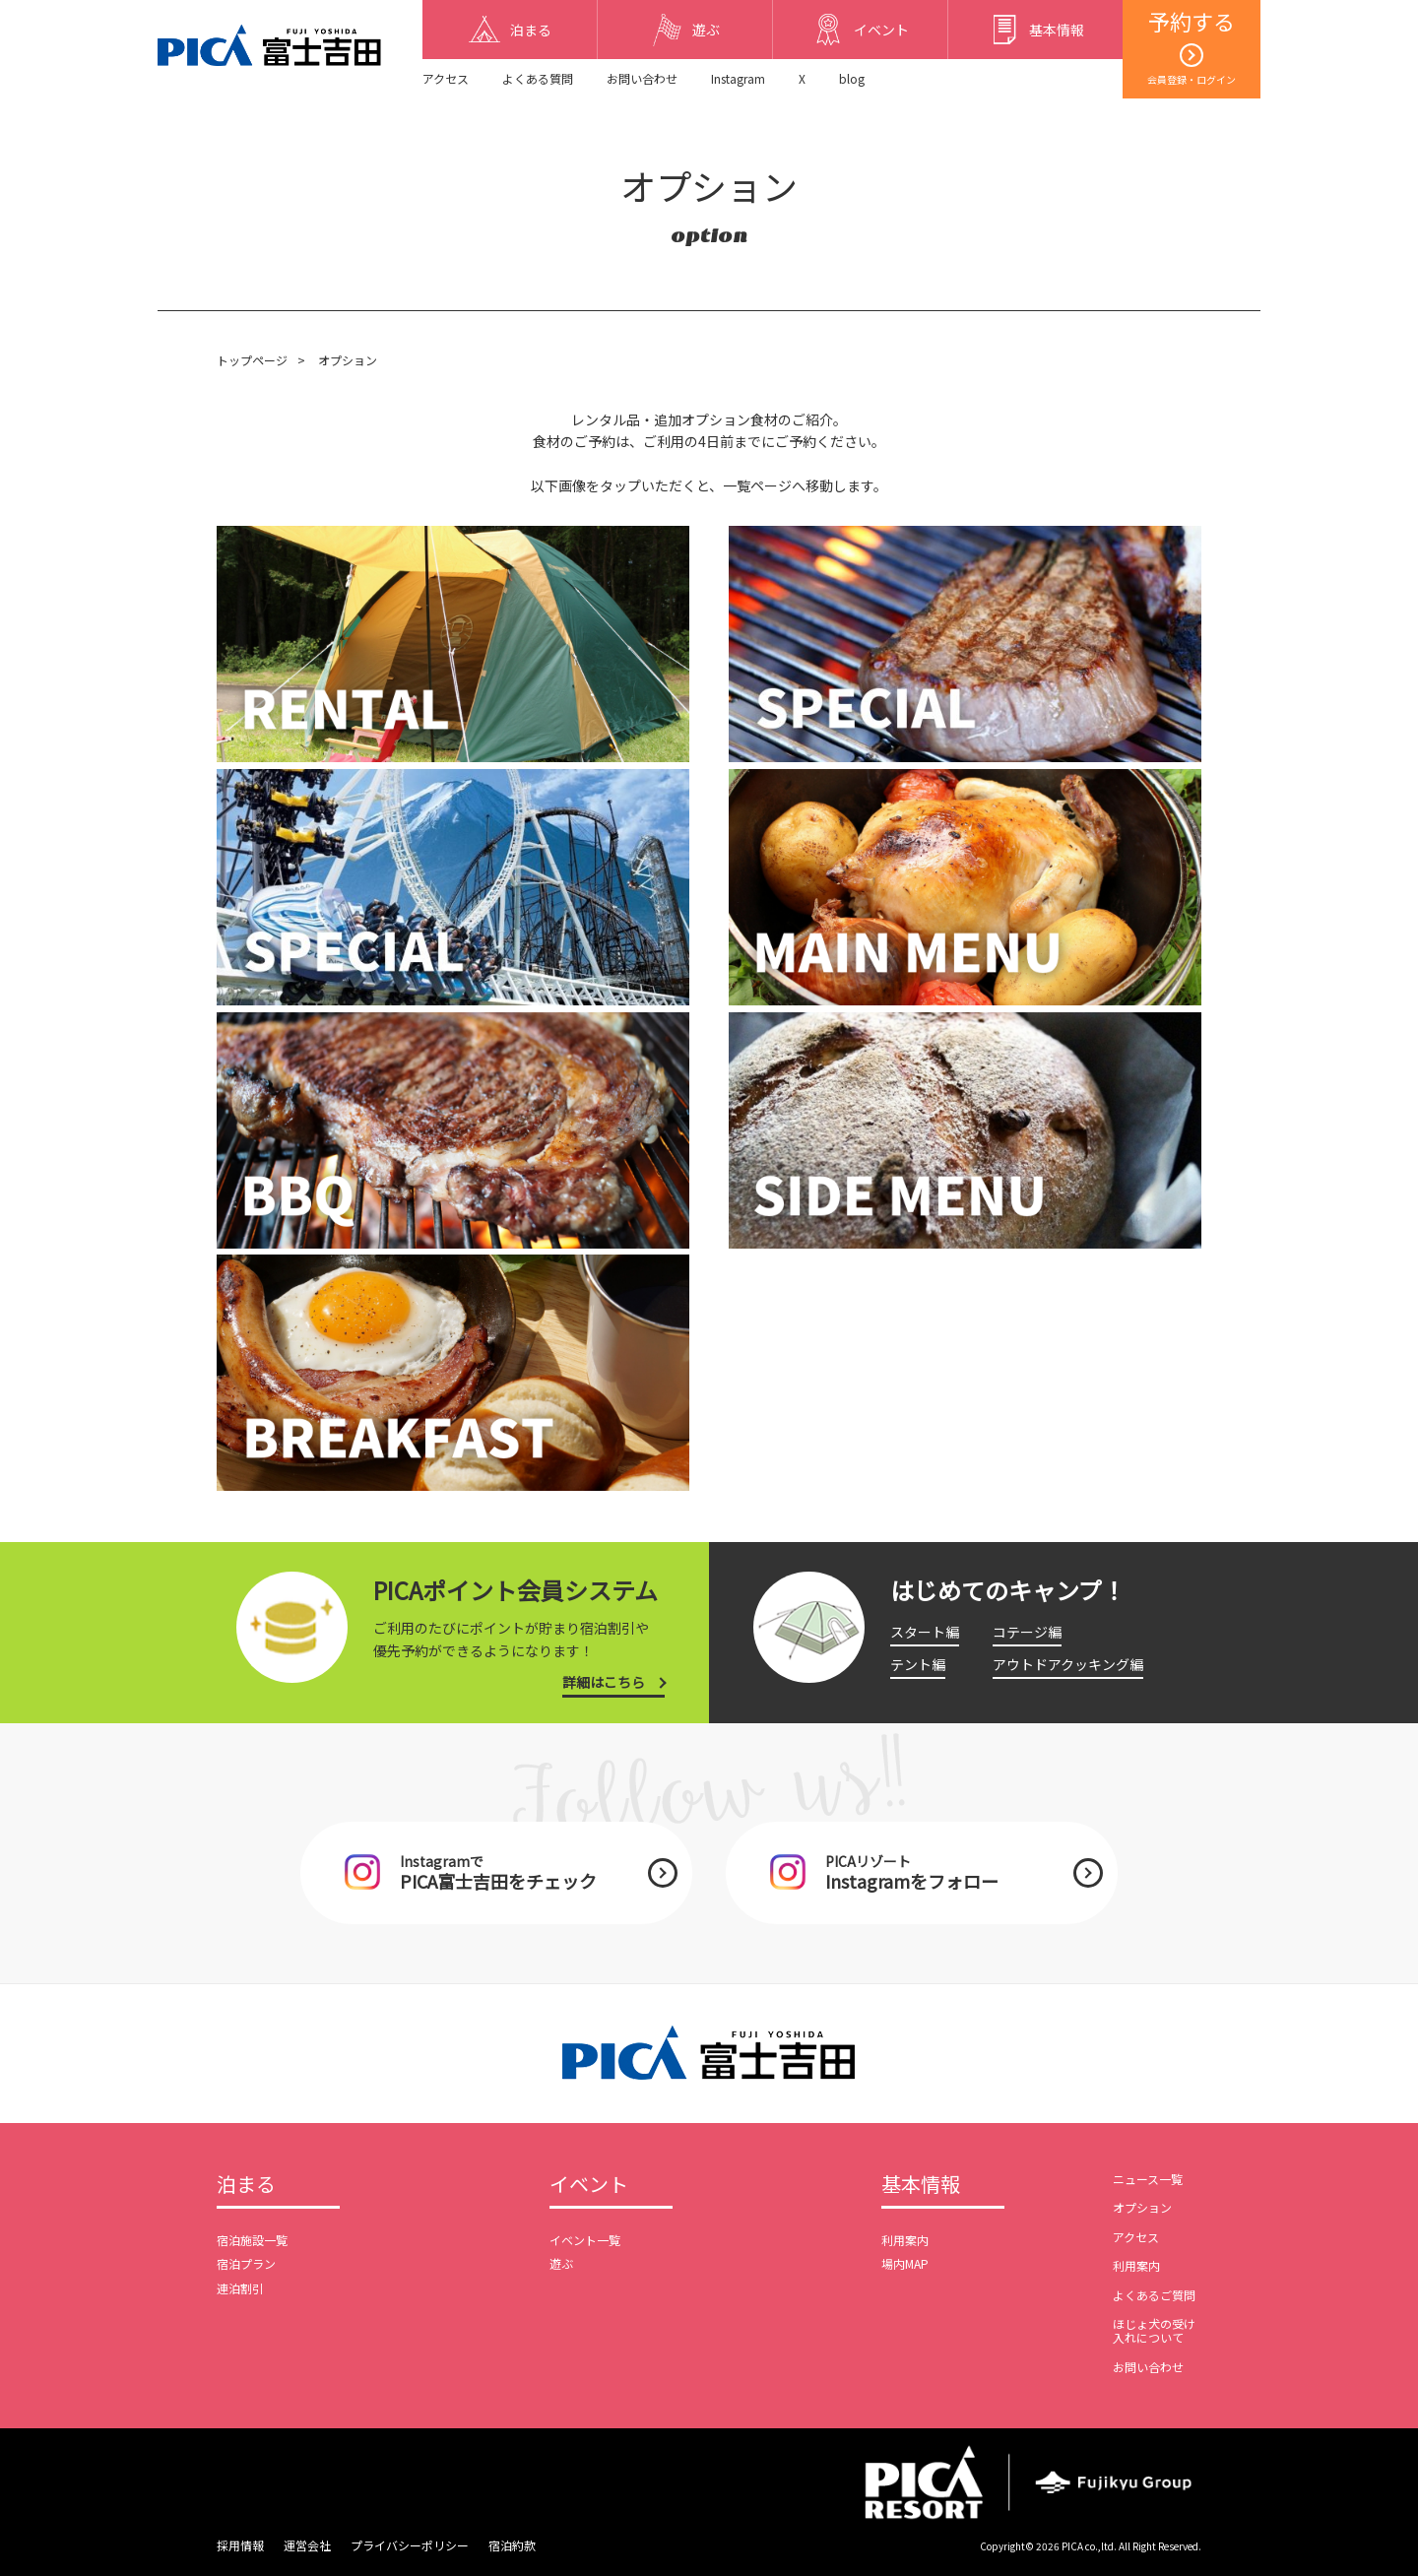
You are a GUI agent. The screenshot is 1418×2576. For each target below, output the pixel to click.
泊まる (246, 2185)
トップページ (252, 360)
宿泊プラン (246, 2263)
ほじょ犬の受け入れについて (1154, 2330)
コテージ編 (1027, 1632)
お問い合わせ (642, 78)
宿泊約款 (512, 2545)
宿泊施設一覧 (252, 2239)
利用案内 (905, 2239)
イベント (588, 2185)
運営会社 (307, 2545)
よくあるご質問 (1154, 2294)
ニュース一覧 (1148, 2178)
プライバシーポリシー (410, 2545)
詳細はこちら (603, 1682)
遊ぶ (561, 2263)
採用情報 (240, 2545)
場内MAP (905, 2263)
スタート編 (924, 1632)
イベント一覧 (584, 2239)
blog (852, 78)
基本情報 (920, 2185)
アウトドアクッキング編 (1068, 1664)
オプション (1142, 2207)
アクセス (445, 78)
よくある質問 (537, 78)
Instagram (738, 78)
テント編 (917, 1664)
